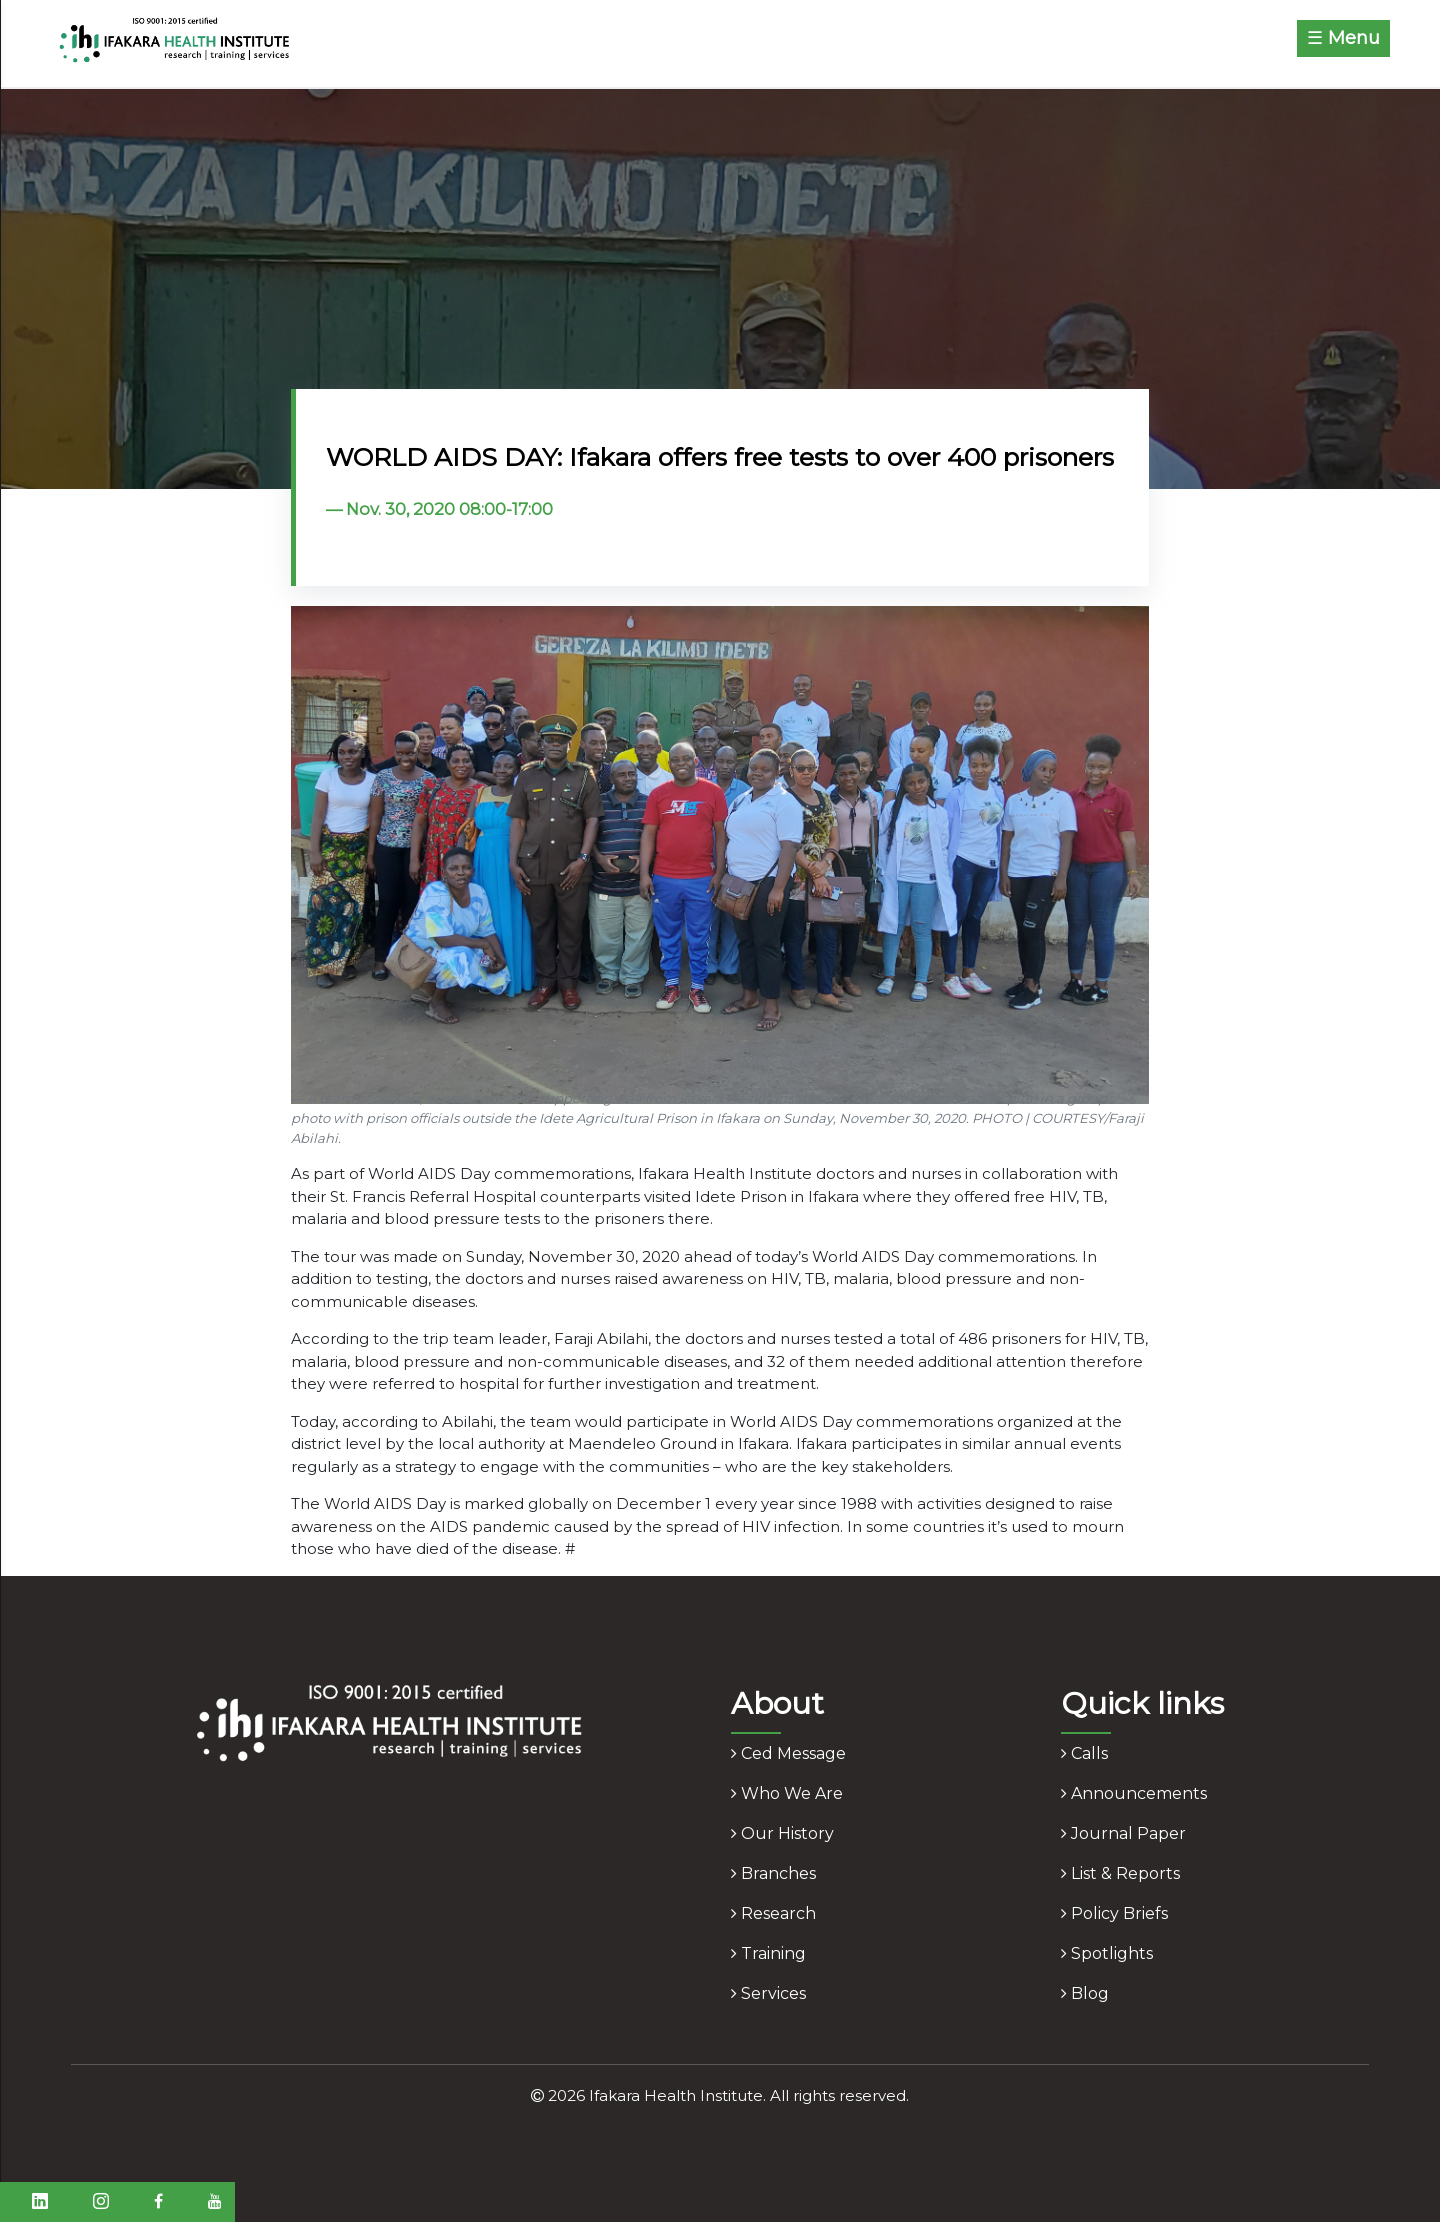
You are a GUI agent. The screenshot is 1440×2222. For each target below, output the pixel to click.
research (773, 1913)
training (768, 1953)
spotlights (1107, 1953)
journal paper (1123, 1833)
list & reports (1120, 1873)
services (768, 1993)
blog (1085, 1993)
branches (773, 1873)
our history (782, 1833)
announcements (1134, 1793)
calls (1084, 1753)
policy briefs (1114, 1913)
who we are (787, 1793)
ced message (788, 1753)
